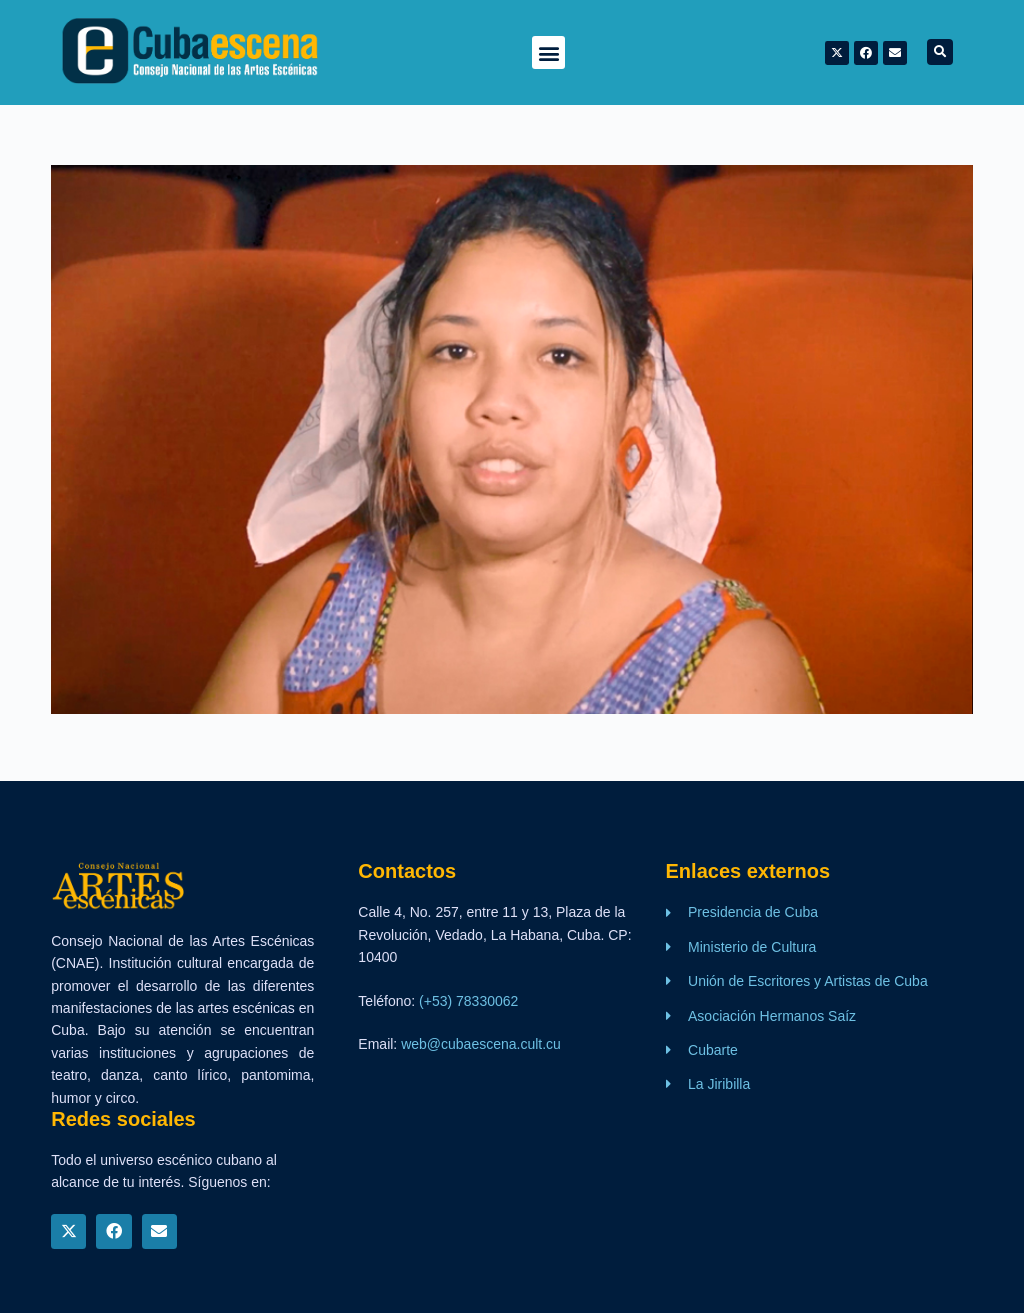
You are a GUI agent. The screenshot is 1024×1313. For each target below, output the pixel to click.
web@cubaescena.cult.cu (481, 1044)
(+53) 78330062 (468, 1001)
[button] (548, 52)
